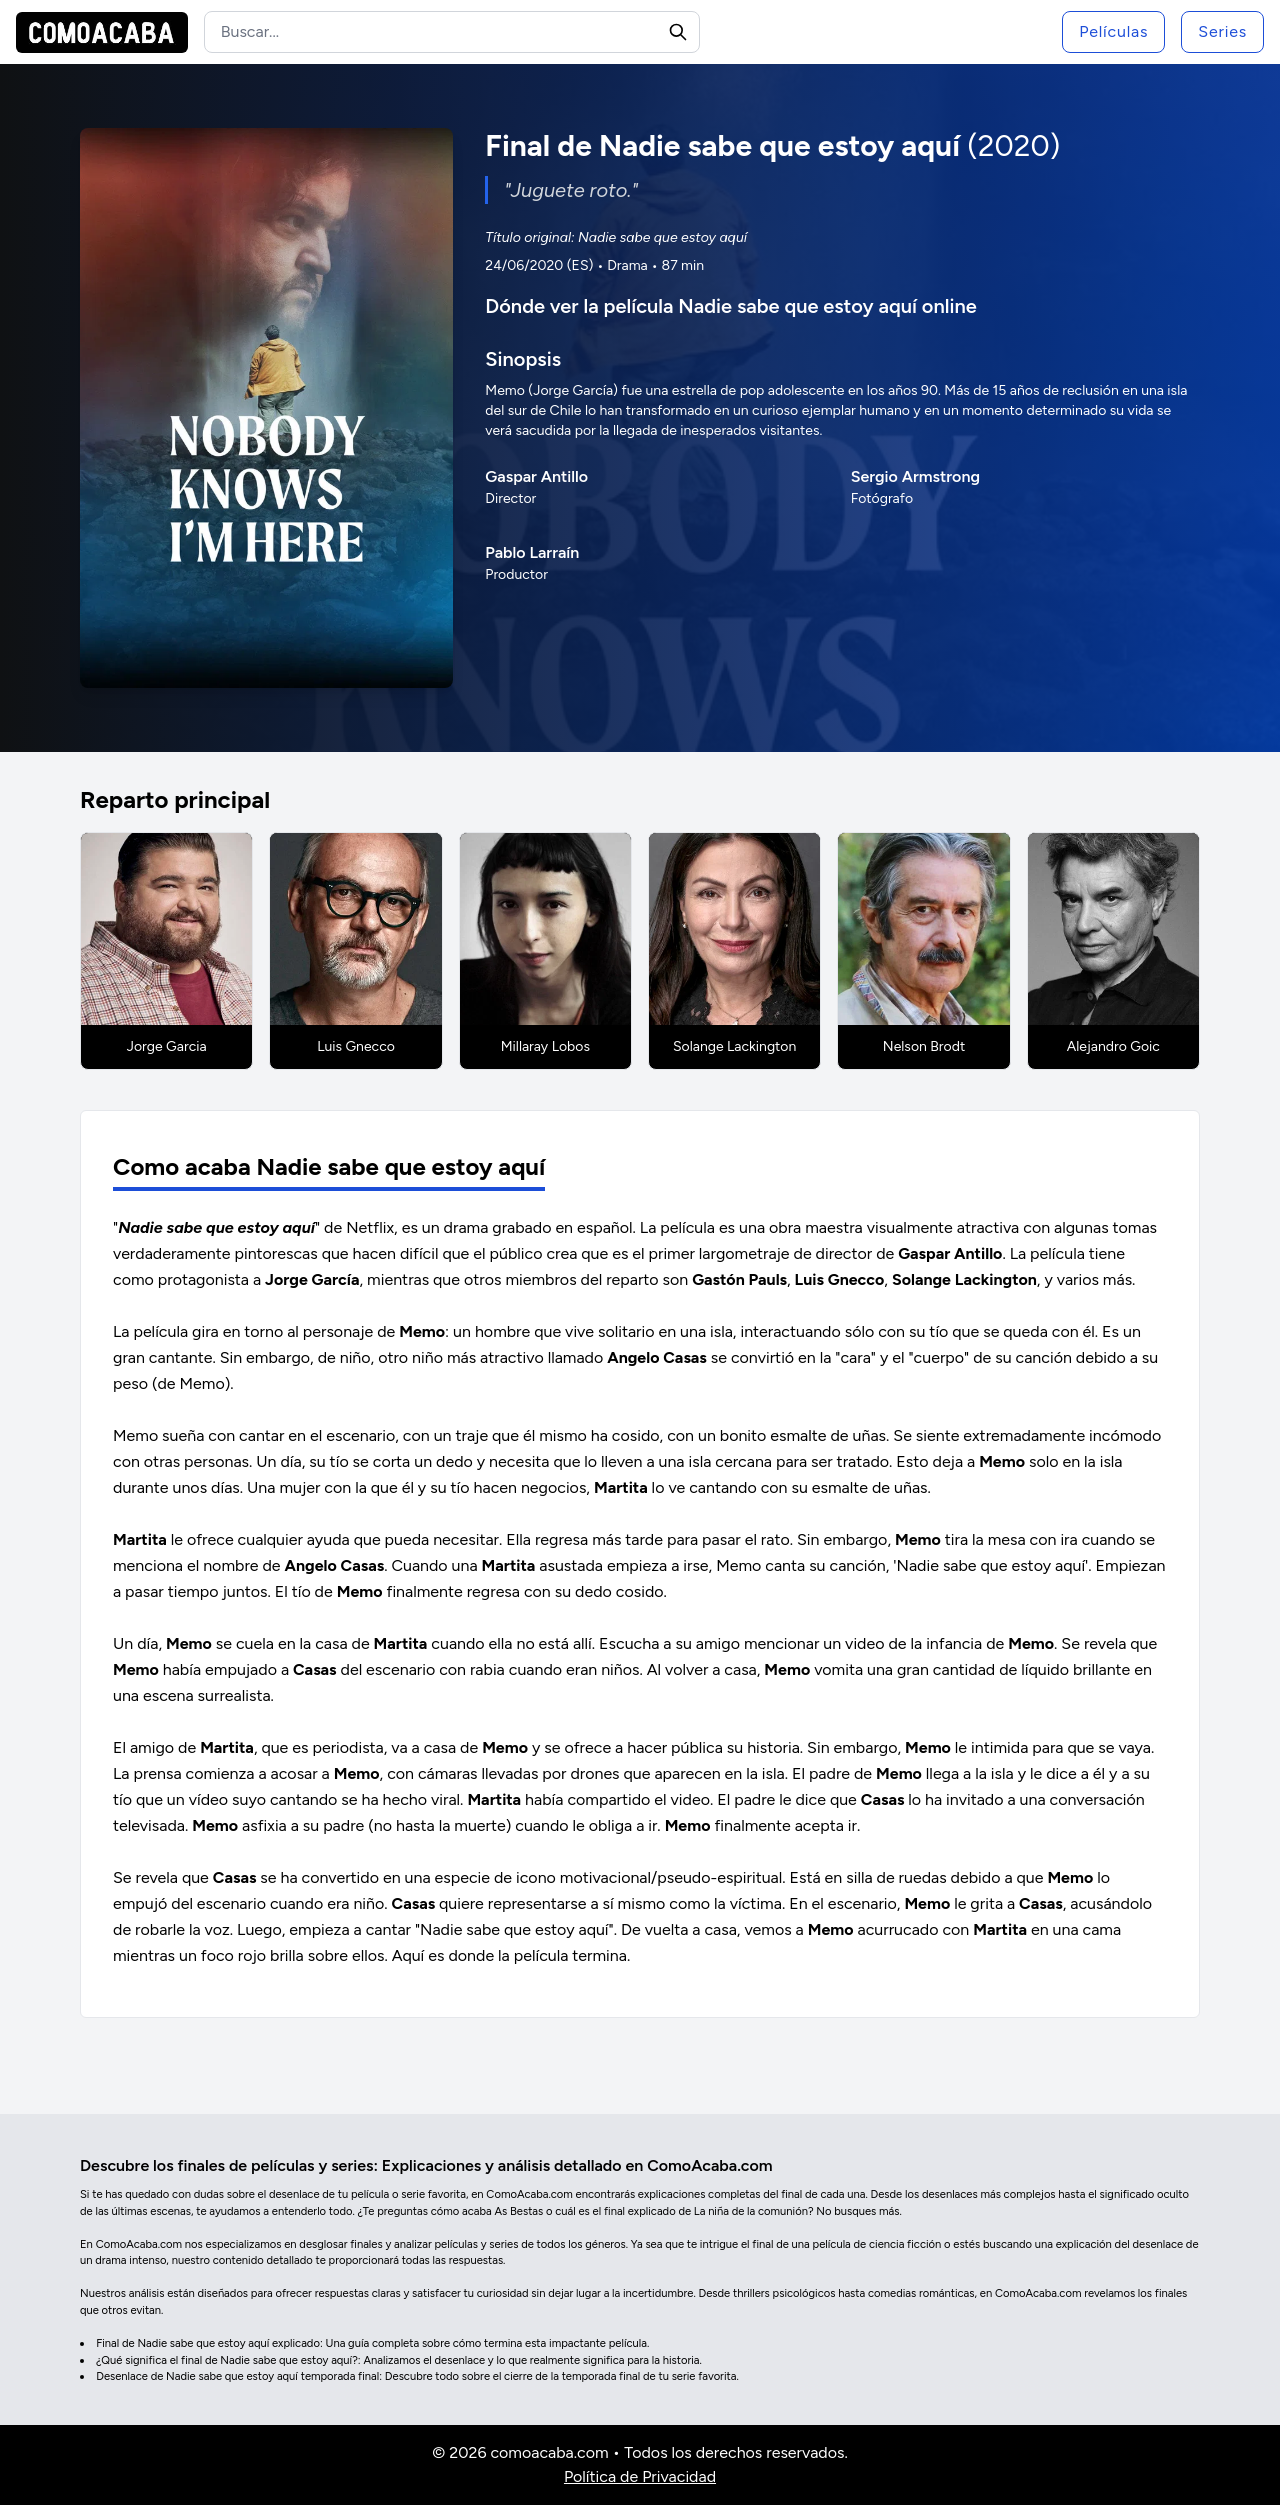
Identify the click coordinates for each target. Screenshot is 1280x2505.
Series (1222, 31)
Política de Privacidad (640, 2476)
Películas (1113, 31)
